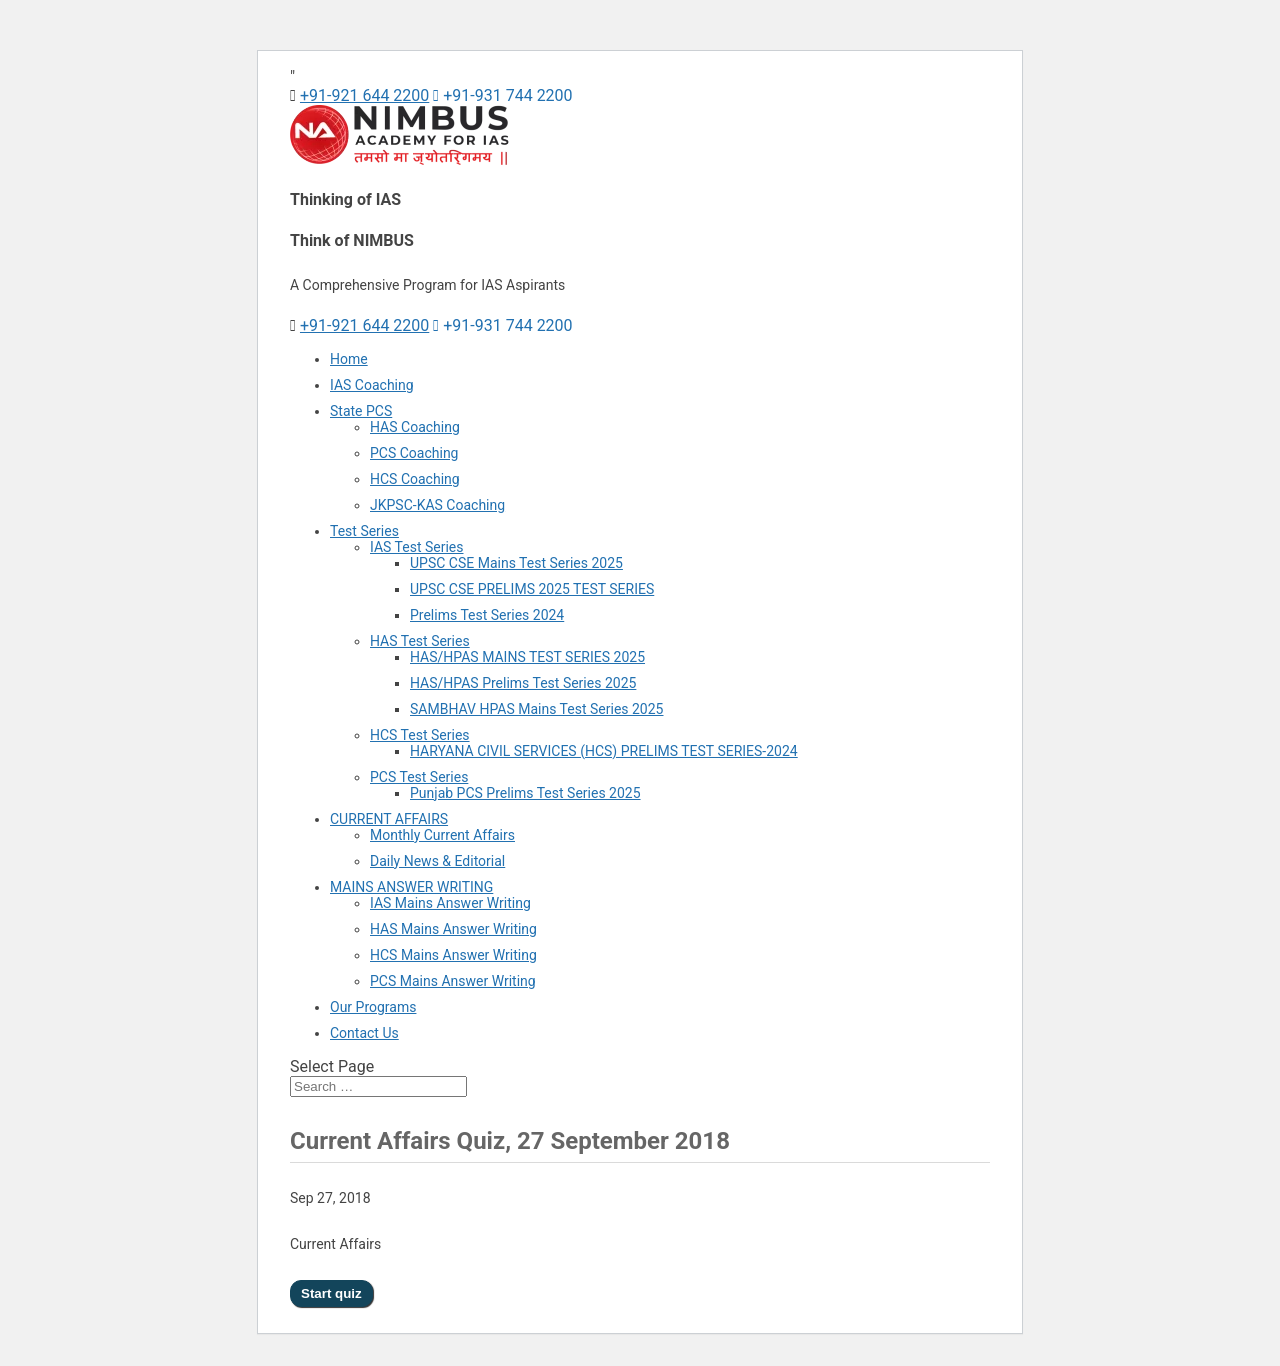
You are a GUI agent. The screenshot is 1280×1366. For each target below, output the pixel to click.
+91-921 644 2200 (364, 95)
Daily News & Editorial (437, 861)
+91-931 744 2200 (502, 95)
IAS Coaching (372, 385)
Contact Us (364, 1033)
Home (349, 359)
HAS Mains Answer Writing (453, 929)
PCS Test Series (419, 777)
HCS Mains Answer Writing (453, 955)
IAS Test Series (417, 547)
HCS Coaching (415, 479)
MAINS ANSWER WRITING (411, 887)
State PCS (361, 411)
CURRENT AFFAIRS (389, 819)
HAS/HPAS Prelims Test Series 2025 (523, 683)
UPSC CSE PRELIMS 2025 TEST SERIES (532, 589)
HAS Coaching (415, 427)
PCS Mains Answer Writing (453, 981)
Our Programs (373, 1007)
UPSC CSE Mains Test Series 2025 (516, 563)
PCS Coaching (414, 453)
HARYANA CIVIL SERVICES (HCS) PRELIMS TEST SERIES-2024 (604, 751)
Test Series (364, 531)
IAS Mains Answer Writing (450, 903)
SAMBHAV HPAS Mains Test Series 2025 (536, 709)
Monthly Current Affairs (442, 835)
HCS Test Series (420, 735)
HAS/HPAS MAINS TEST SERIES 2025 (527, 657)
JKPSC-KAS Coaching (437, 505)
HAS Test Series (420, 641)
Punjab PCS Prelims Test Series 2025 (525, 793)
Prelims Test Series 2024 (487, 615)
